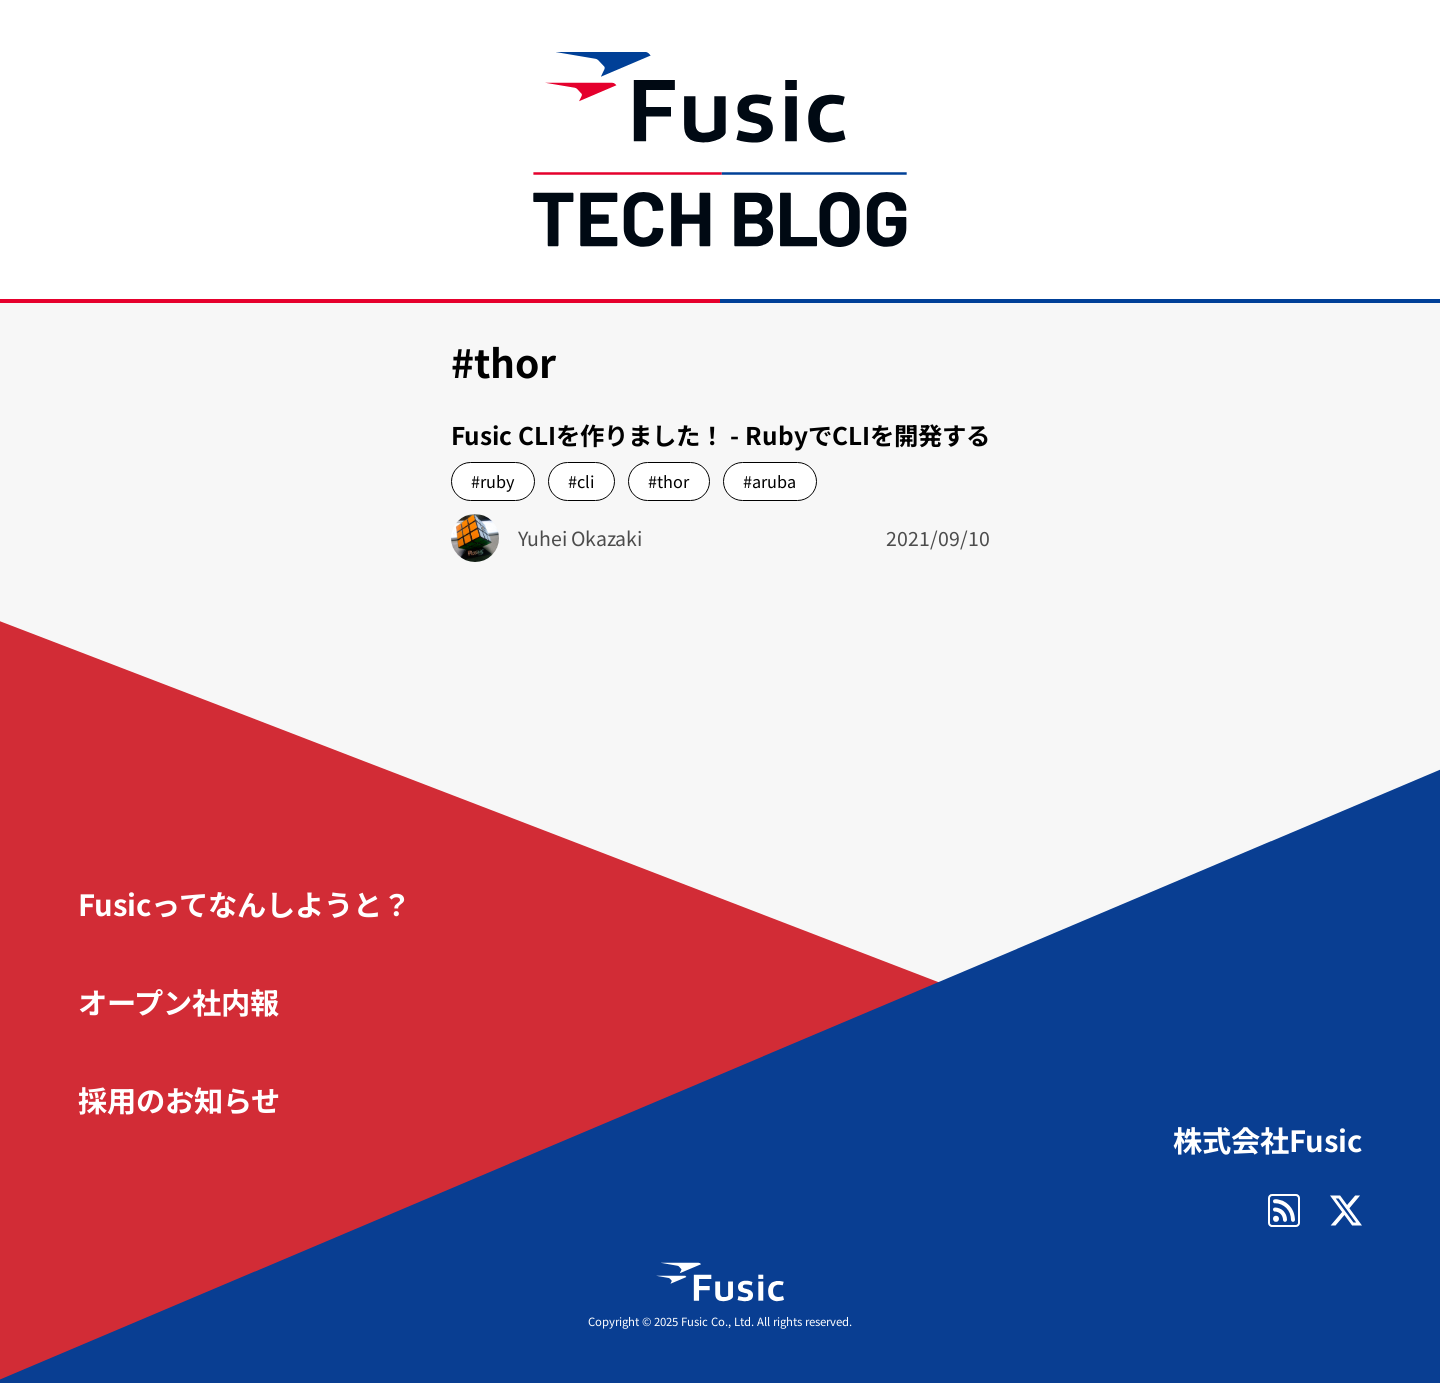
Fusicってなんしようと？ (244, 903)
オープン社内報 (178, 1001)
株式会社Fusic (1267, 1139)
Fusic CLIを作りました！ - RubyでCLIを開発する (720, 434)
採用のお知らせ (179, 1099)
